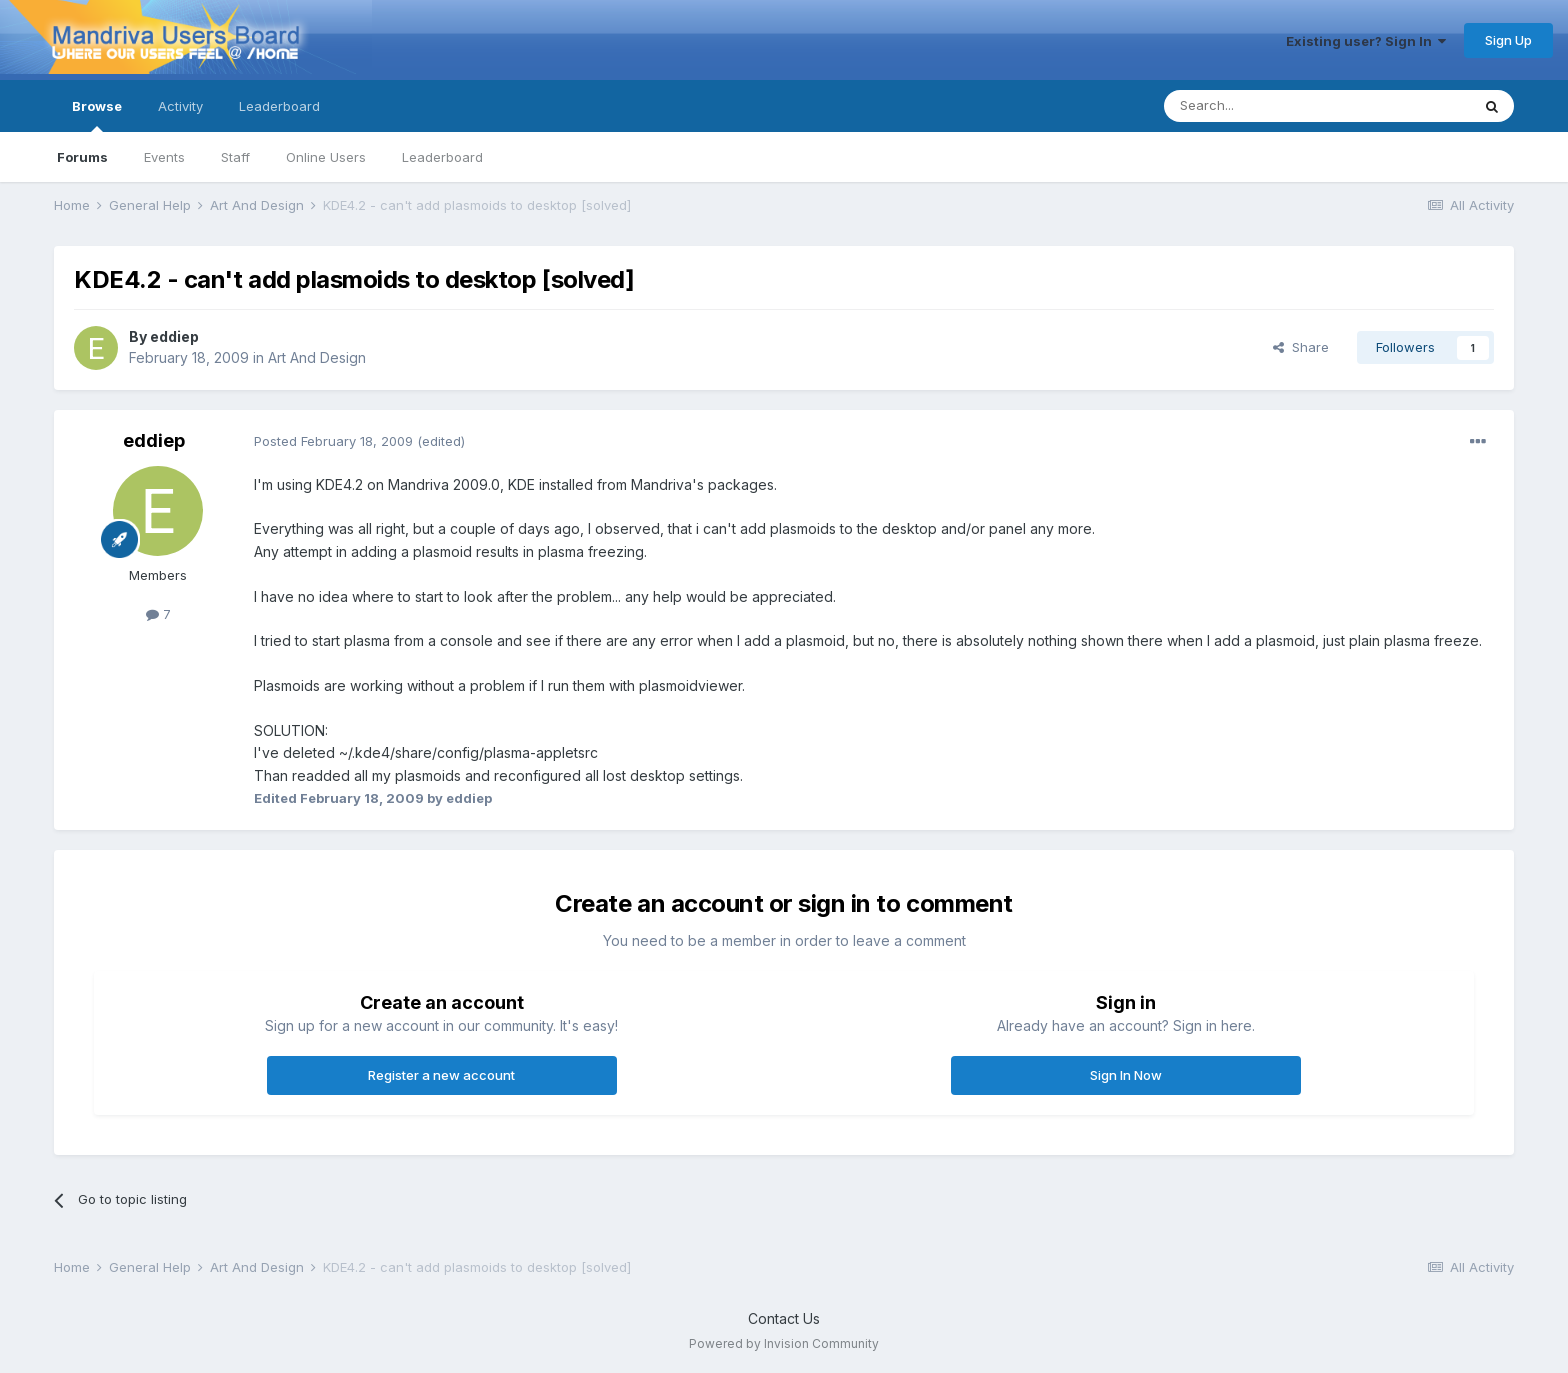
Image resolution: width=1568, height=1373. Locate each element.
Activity (180, 106)
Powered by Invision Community (784, 1343)
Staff (235, 157)
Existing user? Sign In (1366, 41)
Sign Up (1508, 40)
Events (164, 157)
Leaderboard (442, 157)
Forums (82, 157)
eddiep (174, 336)
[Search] (1266, 106)
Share (1301, 347)
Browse (97, 115)
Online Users (326, 157)
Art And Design (317, 357)
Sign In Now (1126, 1075)
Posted (333, 441)
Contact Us (784, 1318)
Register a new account (441, 1075)
